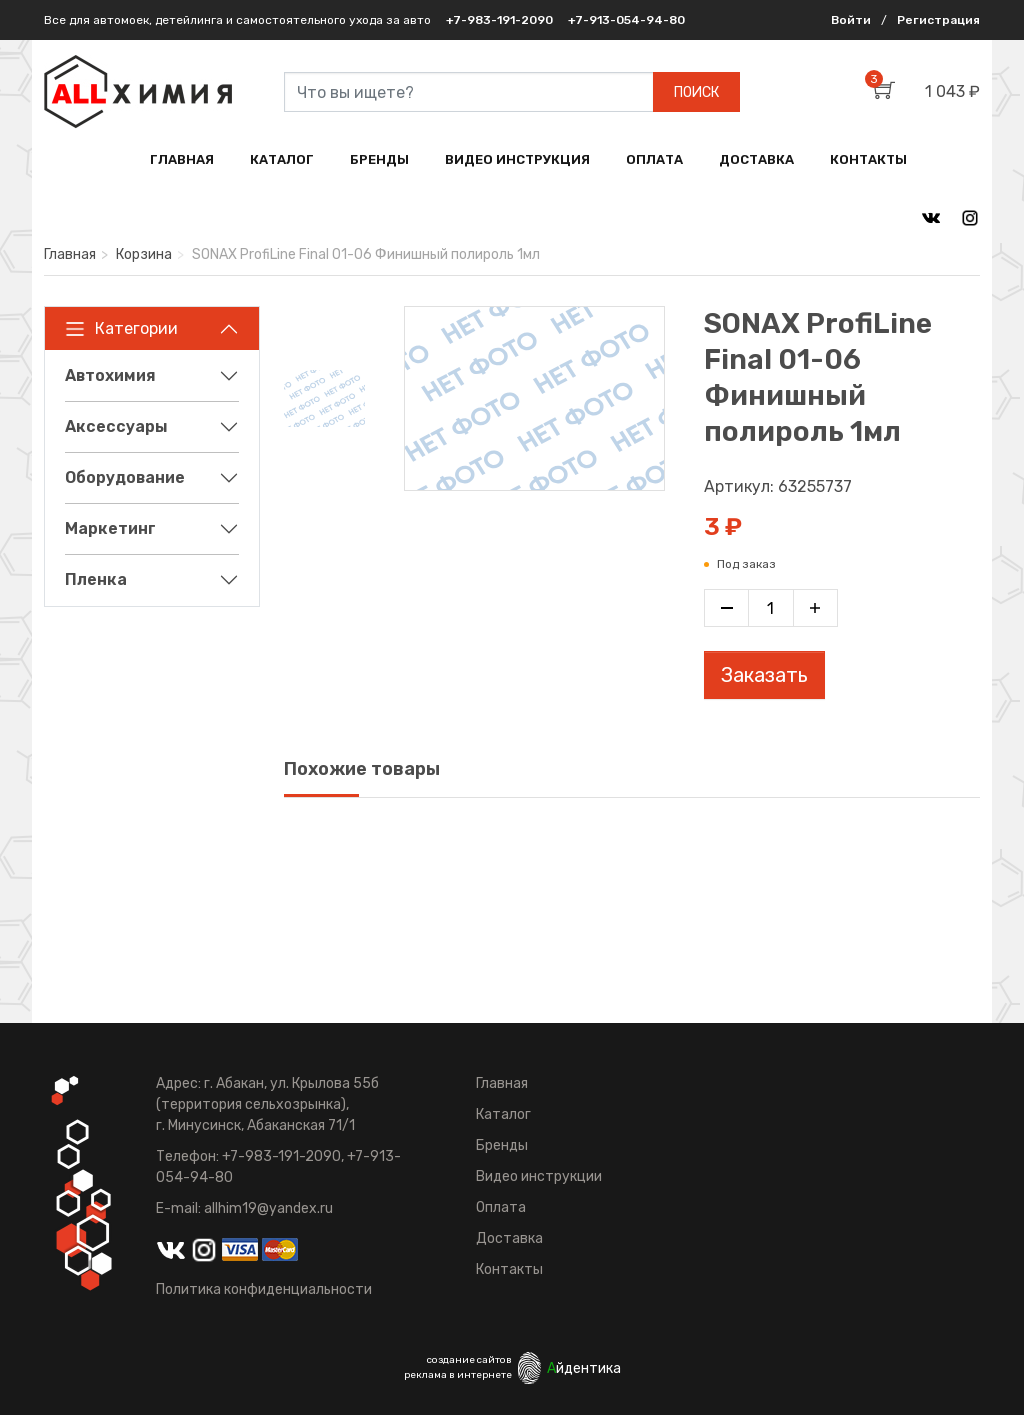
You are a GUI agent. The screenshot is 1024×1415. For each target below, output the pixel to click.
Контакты (509, 1269)
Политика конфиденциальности (264, 1289)
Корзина (144, 254)
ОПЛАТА (654, 159)
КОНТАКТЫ (868, 159)
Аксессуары (116, 426)
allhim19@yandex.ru (268, 1208)
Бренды (502, 1145)
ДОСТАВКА (756, 159)
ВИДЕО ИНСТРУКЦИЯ (517, 159)
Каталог (503, 1114)
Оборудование (125, 477)
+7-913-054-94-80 (626, 20)
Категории (121, 329)
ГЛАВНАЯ (182, 159)
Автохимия (110, 375)
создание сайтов (469, 1360)
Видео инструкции (539, 1176)
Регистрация (938, 20)
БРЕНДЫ (379, 159)
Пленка (96, 579)
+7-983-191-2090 (499, 20)
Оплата (501, 1207)
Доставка (509, 1238)
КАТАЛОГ (282, 159)
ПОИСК (696, 92)
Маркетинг (110, 528)
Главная (70, 254)
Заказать (764, 675)
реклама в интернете (458, 1375)
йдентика (584, 1368)
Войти (851, 20)
